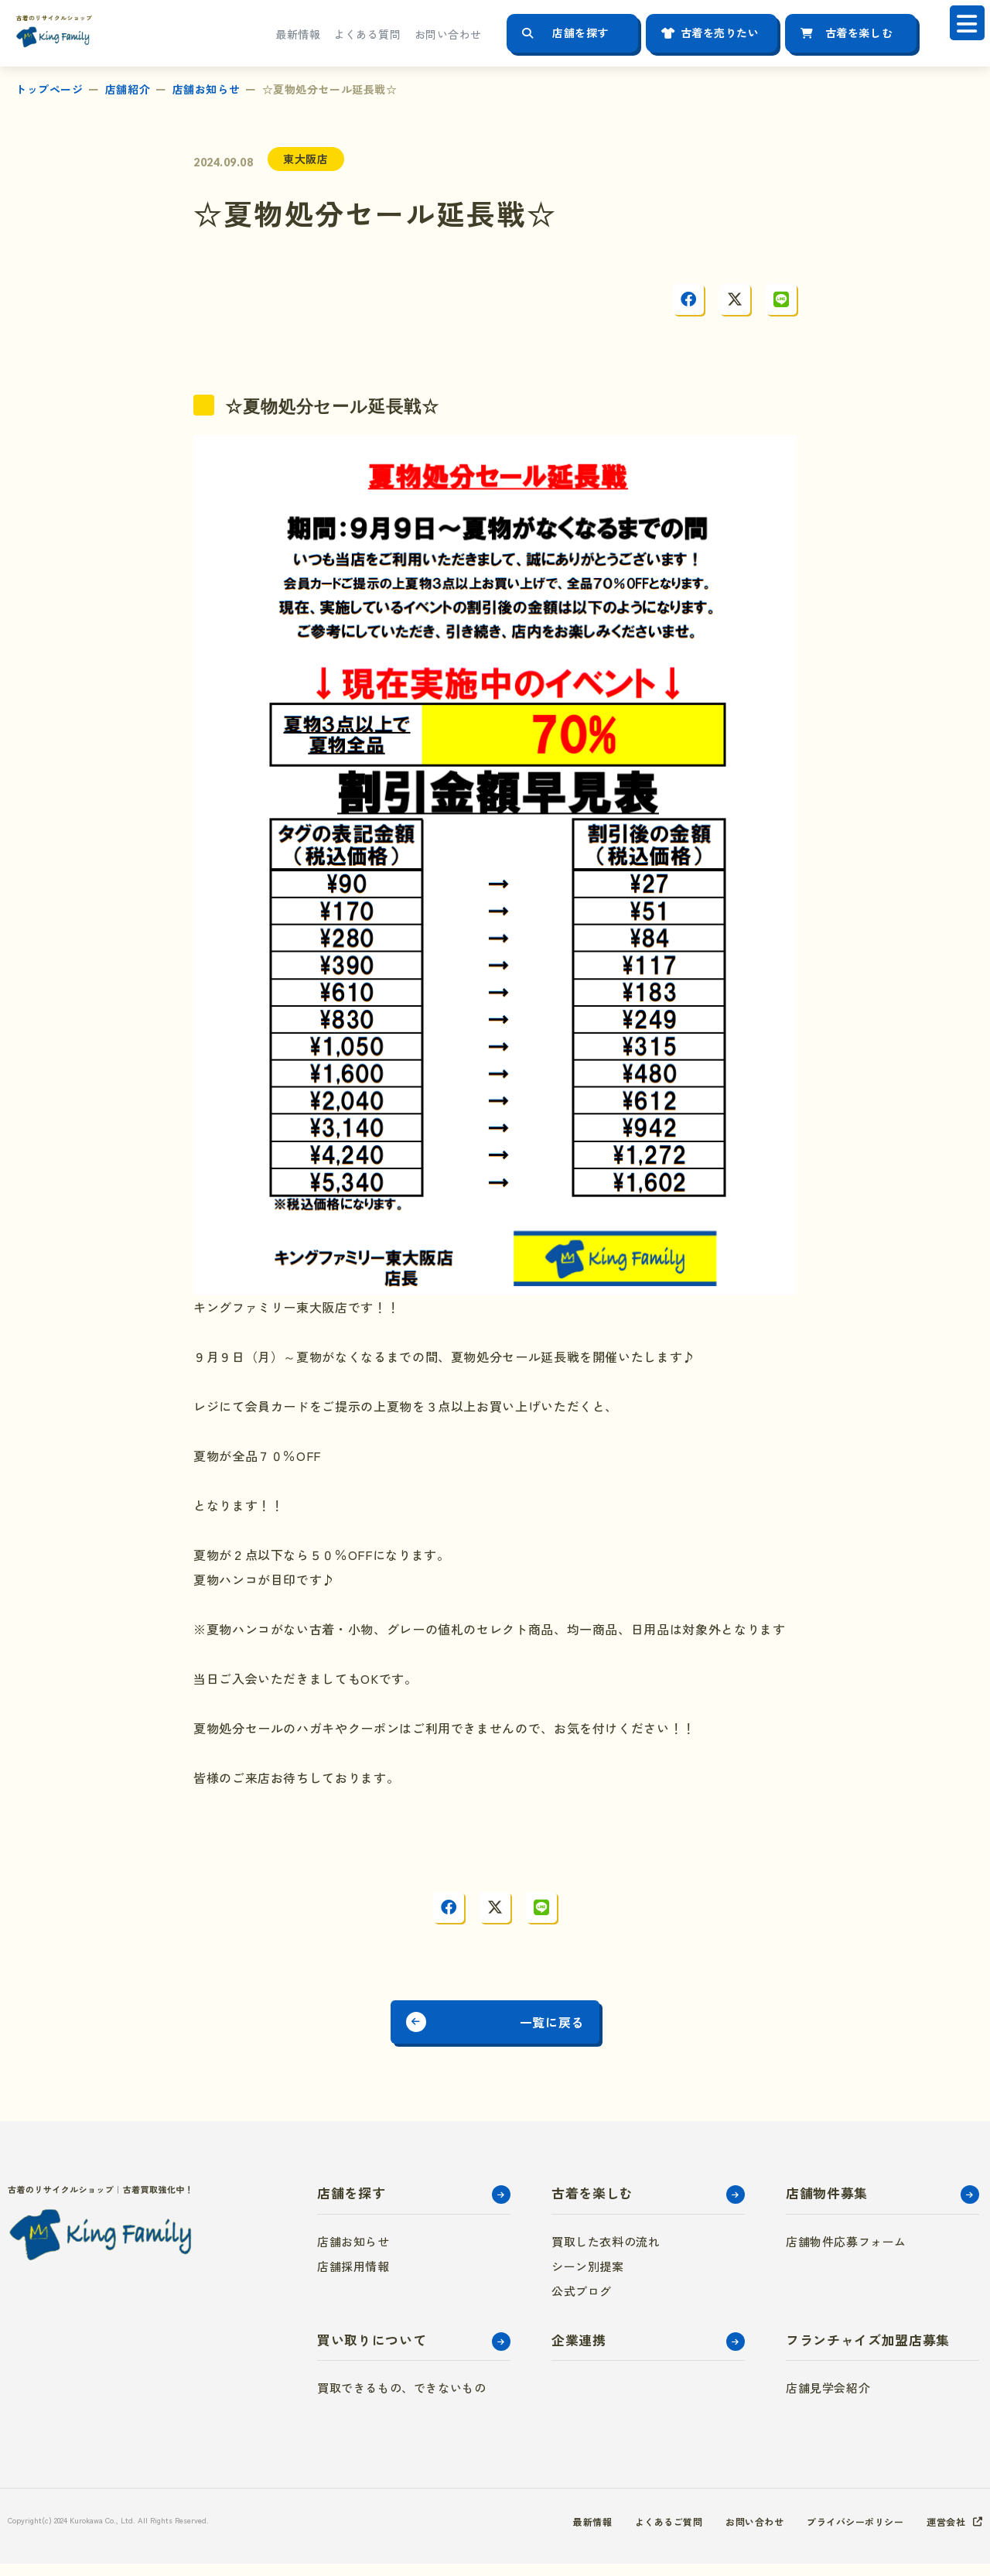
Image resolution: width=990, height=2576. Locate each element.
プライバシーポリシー (840, 2533)
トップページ (49, 89)
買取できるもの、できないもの (401, 2400)
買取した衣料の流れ (605, 2254)
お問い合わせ (448, 34)
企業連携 (578, 2352)
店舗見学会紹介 (828, 2400)
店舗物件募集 (827, 2205)
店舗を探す (580, 32)
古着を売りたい (720, 32)
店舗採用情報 (353, 2278)
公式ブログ (581, 2303)
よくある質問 (367, 34)
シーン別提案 (587, 2278)
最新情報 (297, 34)
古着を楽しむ (859, 32)
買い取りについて (371, 2352)
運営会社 (942, 2533)
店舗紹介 (127, 89)
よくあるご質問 (631, 2533)
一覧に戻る (574, 2029)
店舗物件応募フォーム (846, 2254)
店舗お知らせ (206, 89)
